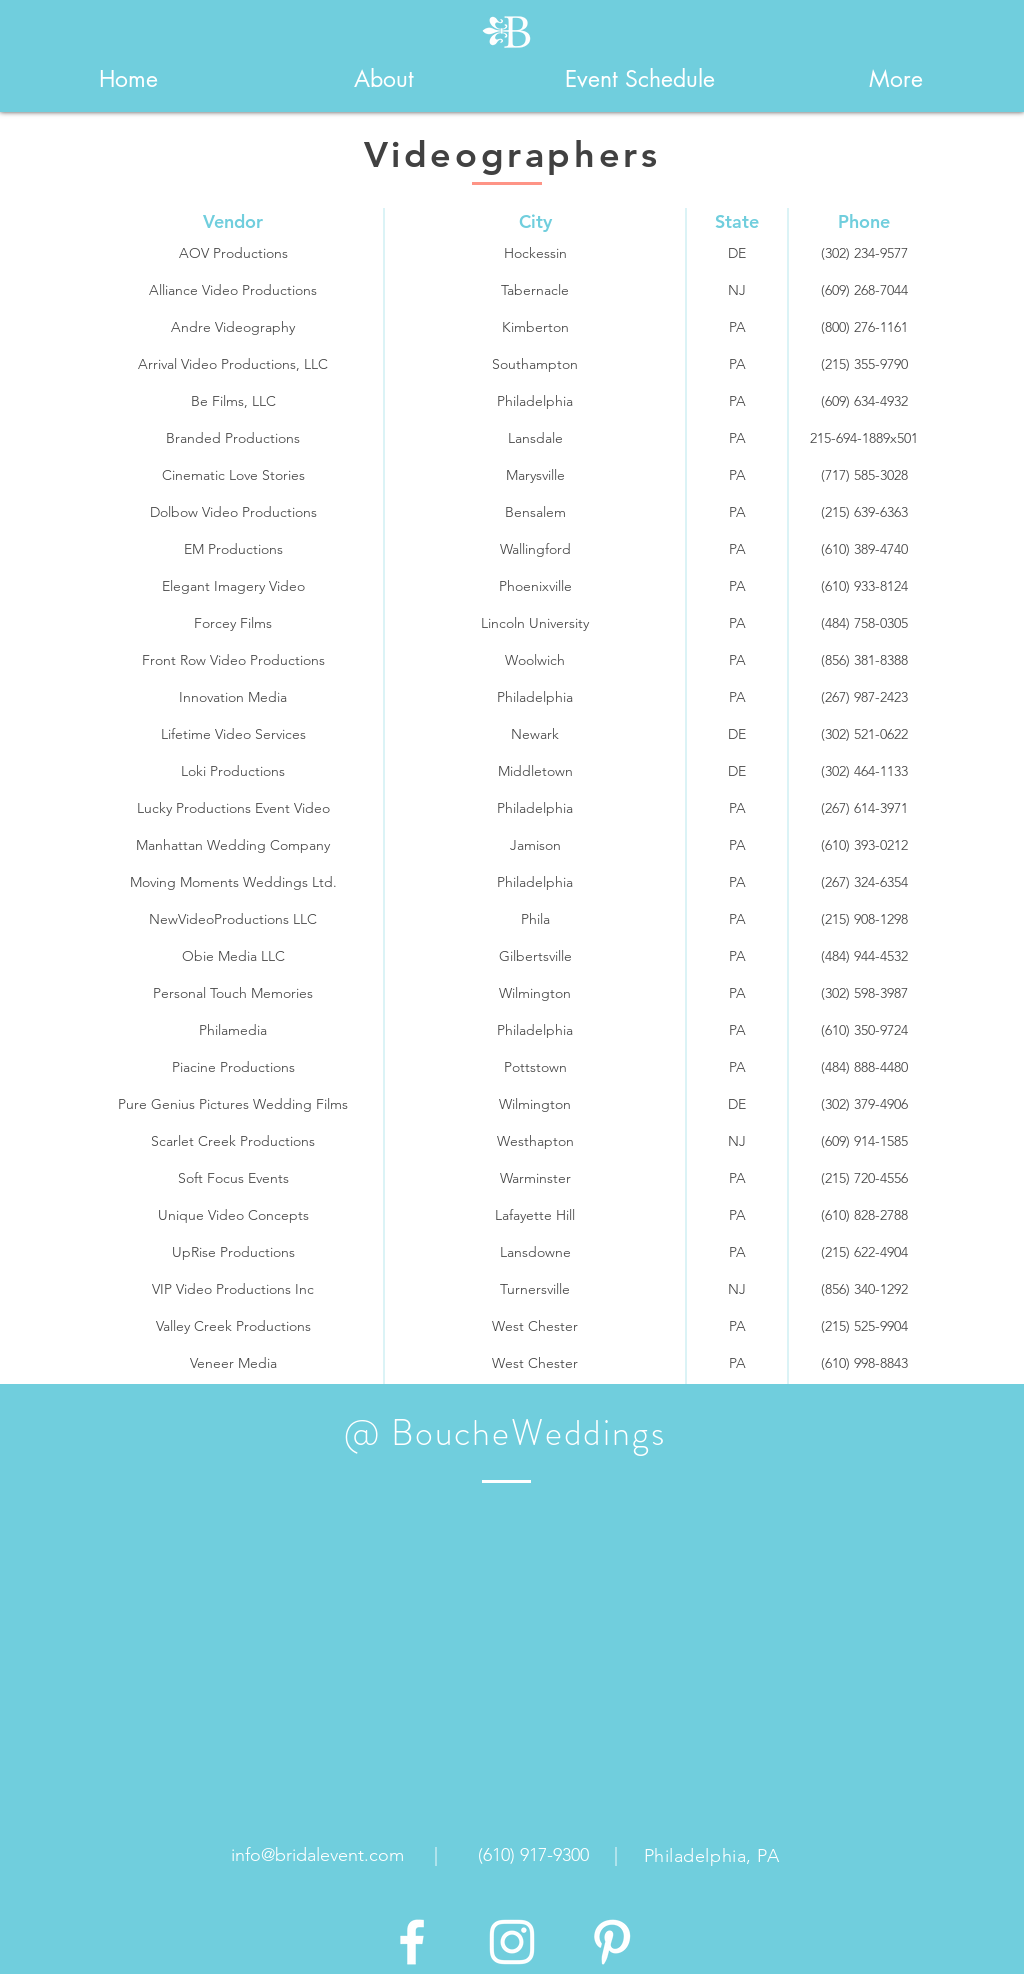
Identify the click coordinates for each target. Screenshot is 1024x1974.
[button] (384, 79)
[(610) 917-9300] (533, 1856)
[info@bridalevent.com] (317, 1856)
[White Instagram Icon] (512, 1942)
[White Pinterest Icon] (612, 1942)
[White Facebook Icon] (412, 1942)
